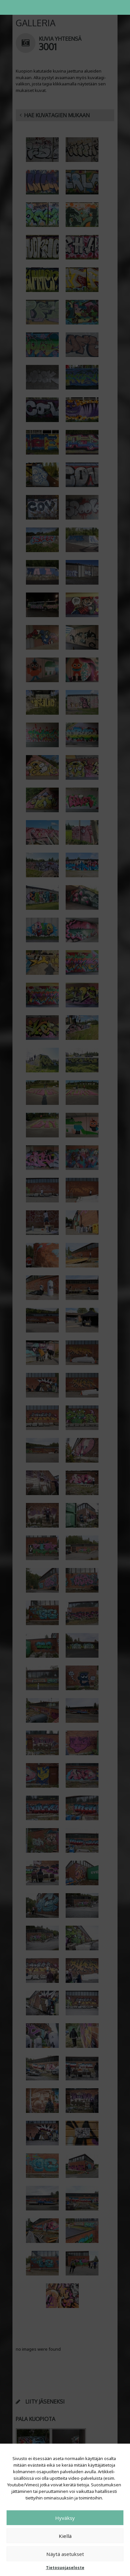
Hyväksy (65, 2518)
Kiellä (65, 2536)
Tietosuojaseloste (65, 2567)
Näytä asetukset (65, 2554)
